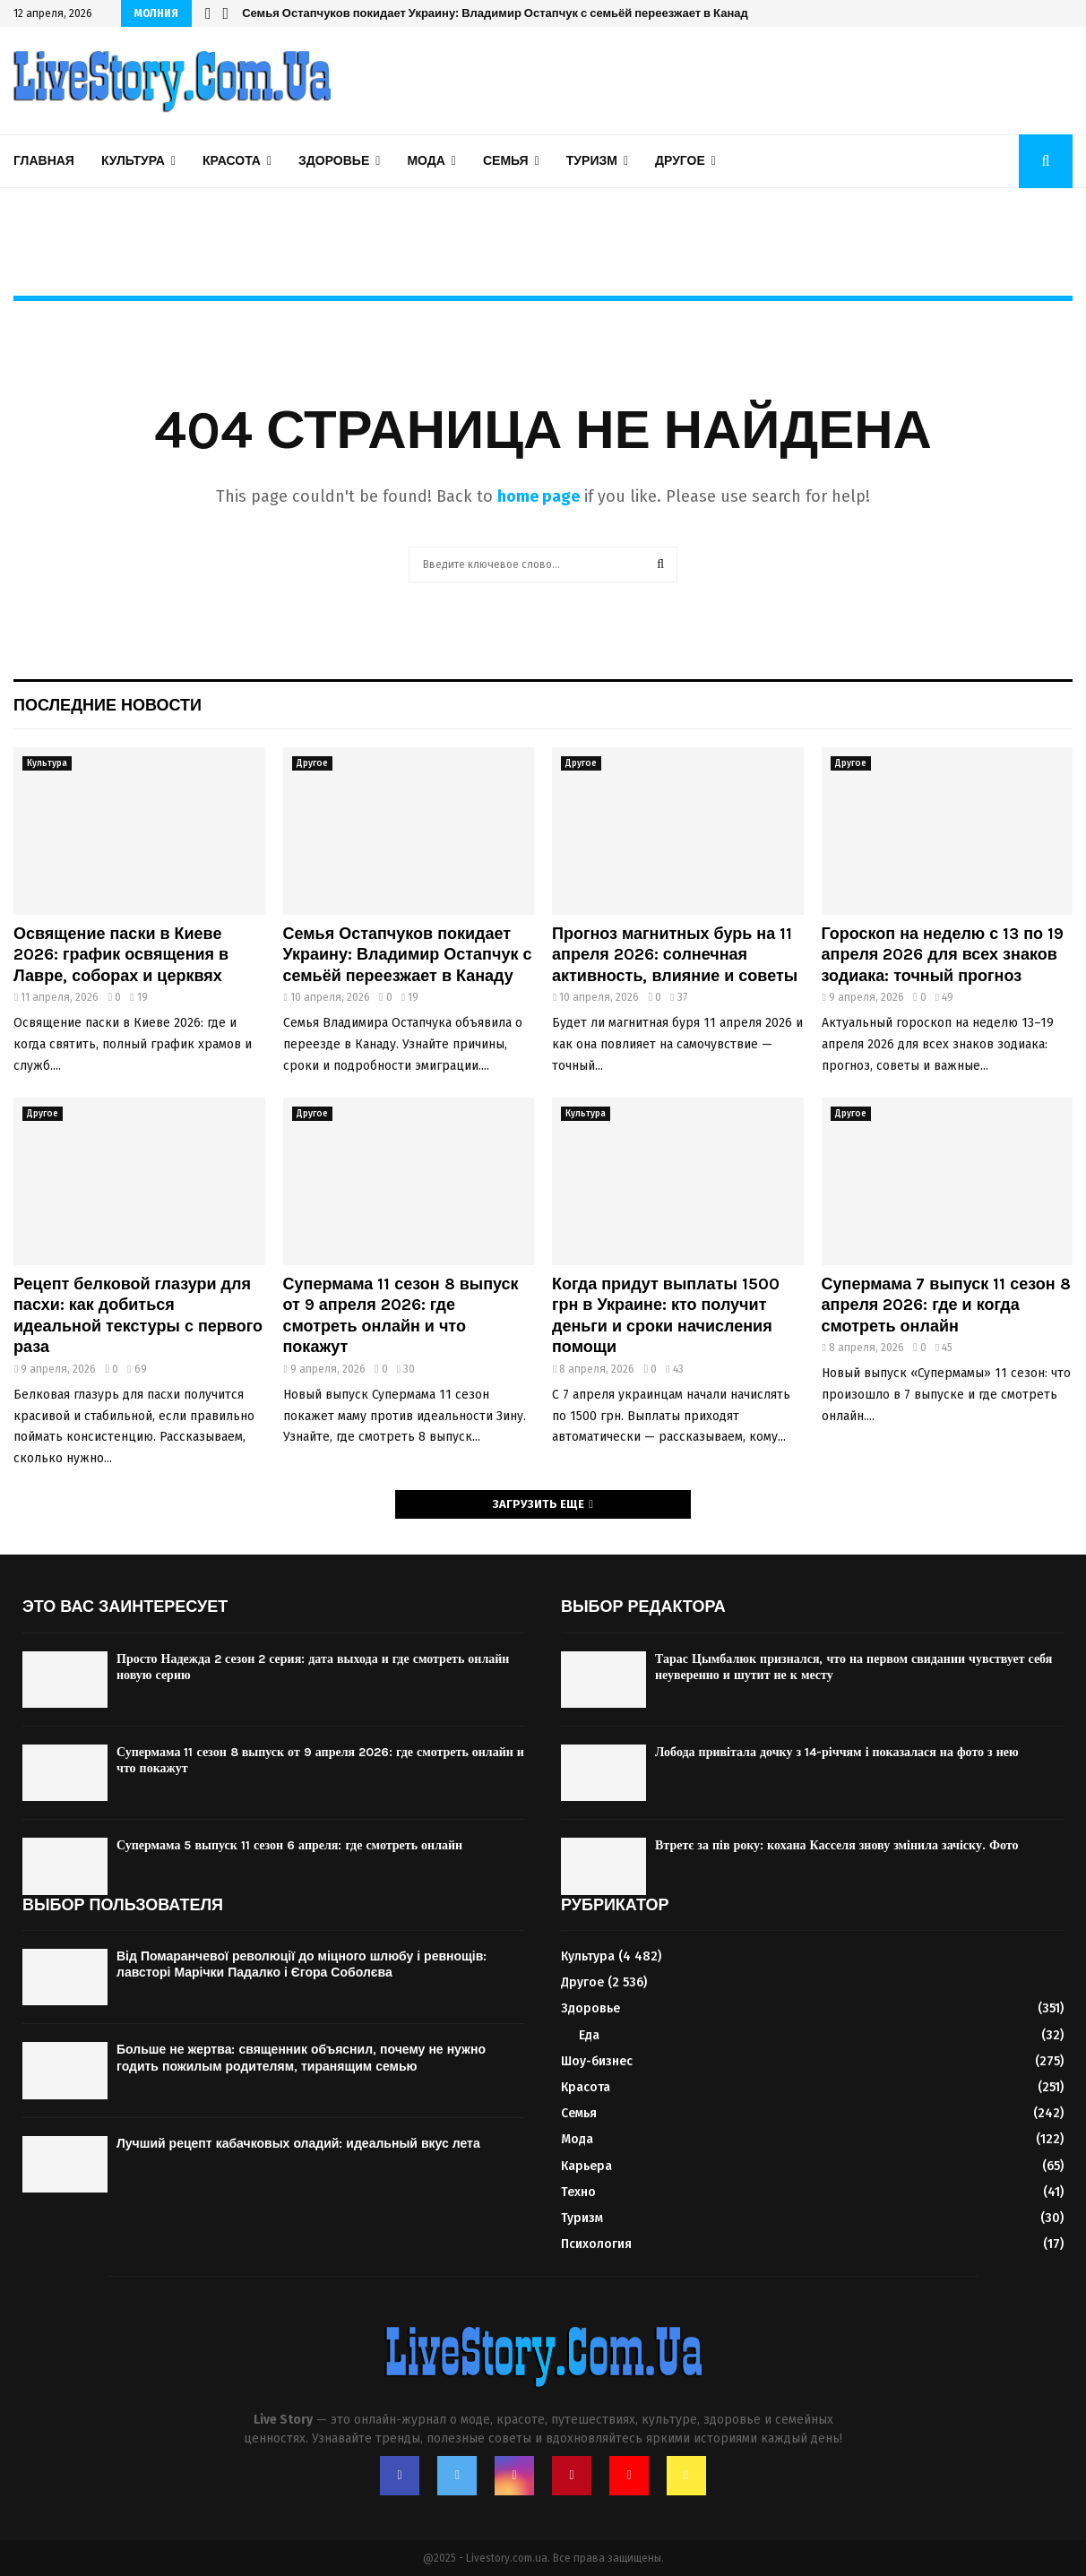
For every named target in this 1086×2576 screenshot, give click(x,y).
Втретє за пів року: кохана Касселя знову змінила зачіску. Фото (836, 1845)
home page (538, 496)
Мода (425, 160)
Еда (589, 2035)
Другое (680, 160)
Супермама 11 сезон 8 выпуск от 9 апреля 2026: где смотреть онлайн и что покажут (401, 1315)
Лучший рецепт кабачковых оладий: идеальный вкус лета (298, 2143)
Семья (506, 160)
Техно (578, 2192)
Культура (133, 160)
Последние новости (107, 705)
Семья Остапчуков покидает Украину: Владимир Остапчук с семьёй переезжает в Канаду (498, 13)
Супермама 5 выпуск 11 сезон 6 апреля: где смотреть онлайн (289, 1845)
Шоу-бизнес (597, 2061)
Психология (596, 2244)
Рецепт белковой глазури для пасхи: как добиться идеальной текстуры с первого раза (138, 1315)
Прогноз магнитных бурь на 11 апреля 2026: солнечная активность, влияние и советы (674, 955)
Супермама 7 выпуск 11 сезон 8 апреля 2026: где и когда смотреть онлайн (946, 1305)
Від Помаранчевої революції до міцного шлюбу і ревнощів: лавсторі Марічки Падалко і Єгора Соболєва (301, 1964)
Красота (232, 160)
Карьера (586, 2166)
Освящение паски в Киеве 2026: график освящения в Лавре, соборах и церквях (120, 955)
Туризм (591, 160)
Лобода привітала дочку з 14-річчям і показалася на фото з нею (837, 1752)
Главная (43, 160)
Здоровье (333, 160)
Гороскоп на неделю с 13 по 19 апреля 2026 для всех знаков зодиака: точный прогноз (943, 955)
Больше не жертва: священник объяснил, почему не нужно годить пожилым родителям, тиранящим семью (301, 2057)
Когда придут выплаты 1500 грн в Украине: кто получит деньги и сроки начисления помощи (666, 1315)
